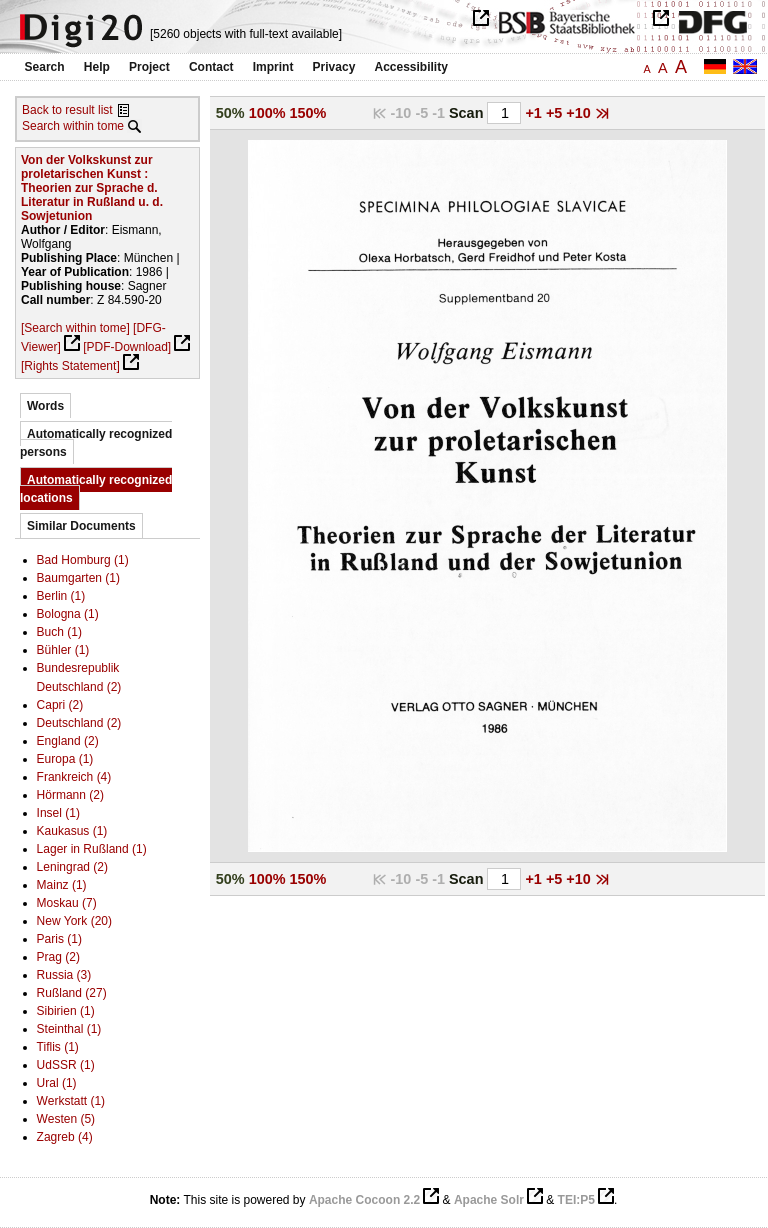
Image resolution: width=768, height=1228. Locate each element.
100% (267, 113)
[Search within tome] (75, 328)
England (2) (68, 741)
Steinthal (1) (69, 1029)
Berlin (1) (61, 596)
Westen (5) (66, 1119)
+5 (556, 113)
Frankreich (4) (74, 777)
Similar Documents (81, 526)
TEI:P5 (576, 1200)
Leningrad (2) (72, 867)
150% (308, 113)
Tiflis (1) (58, 1047)
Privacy (334, 67)
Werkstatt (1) (71, 1101)
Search (45, 67)
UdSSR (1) (66, 1065)
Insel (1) (58, 813)
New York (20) (74, 921)
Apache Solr (489, 1200)
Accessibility (411, 67)
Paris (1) (59, 939)
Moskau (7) (67, 903)
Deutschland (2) (79, 723)
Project (149, 67)
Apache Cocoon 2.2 (364, 1200)
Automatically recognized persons (96, 443)
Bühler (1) (63, 650)
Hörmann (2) (70, 795)
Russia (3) (64, 975)
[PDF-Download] (127, 347)
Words (45, 406)
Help (97, 67)
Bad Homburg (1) (83, 560)
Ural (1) (57, 1083)
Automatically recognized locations (96, 489)
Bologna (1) (68, 614)
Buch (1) (59, 632)
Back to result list (67, 110)
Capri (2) (60, 705)
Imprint (273, 67)
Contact (211, 67)
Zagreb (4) (65, 1137)
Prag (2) (58, 957)
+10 (580, 113)
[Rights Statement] (70, 366)
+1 (535, 113)
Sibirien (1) (66, 1011)
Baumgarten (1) (78, 578)
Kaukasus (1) (72, 831)
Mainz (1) (62, 885)
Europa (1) (65, 759)
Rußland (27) (72, 993)
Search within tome (73, 126)
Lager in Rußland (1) (92, 849)
